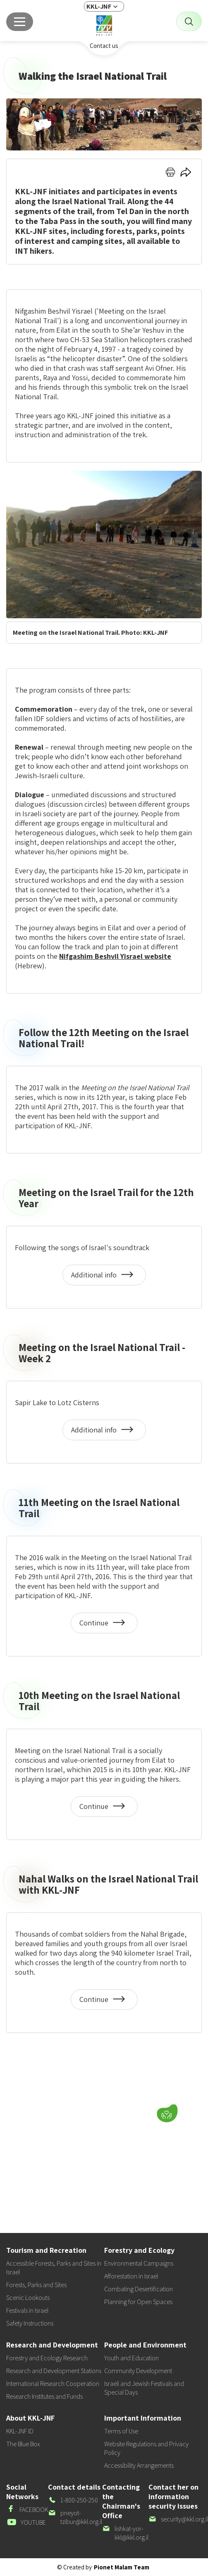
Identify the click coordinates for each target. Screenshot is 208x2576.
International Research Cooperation (52, 2383)
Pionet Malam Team (121, 2567)
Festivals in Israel (27, 2310)
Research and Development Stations (53, 2370)
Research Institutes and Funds (44, 2396)
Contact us (104, 46)
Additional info (104, 1277)
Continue (105, 1625)
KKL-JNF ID (19, 2431)
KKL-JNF (98, 6)
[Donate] (167, 2113)
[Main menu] (19, 21)
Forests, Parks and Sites (36, 2285)
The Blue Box (23, 2444)
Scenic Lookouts (28, 2297)
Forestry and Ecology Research (47, 2358)
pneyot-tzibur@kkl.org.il (75, 2517)
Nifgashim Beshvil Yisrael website (115, 956)
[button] (115, 2111)
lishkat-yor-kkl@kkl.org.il (125, 2533)
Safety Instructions (29, 2323)
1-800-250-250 (73, 2500)
